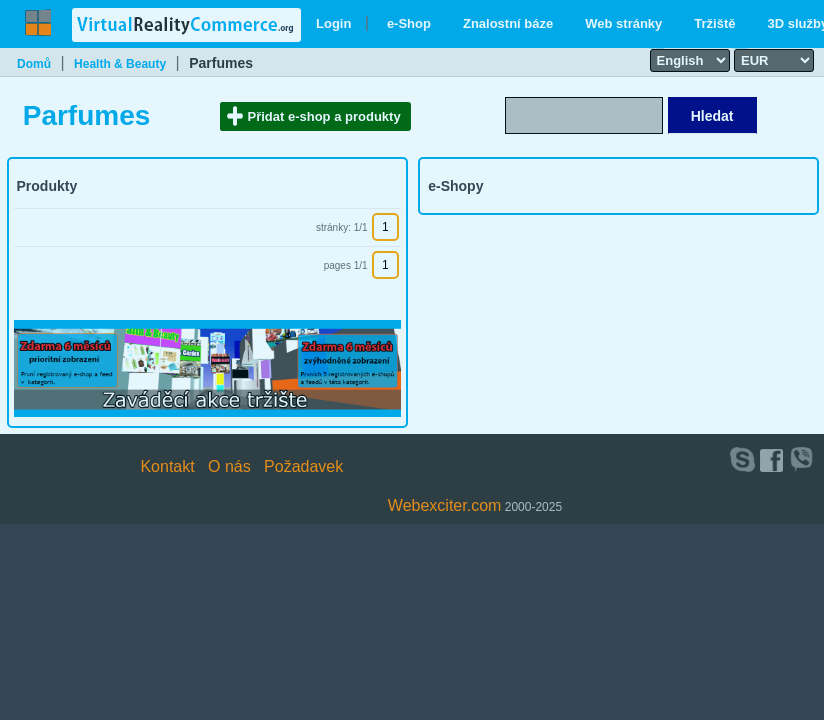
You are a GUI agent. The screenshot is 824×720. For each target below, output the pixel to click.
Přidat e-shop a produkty (324, 116)
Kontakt (167, 466)
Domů (34, 64)
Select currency (741, 48)
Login (333, 23)
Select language (657, 48)
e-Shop (409, 23)
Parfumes (221, 63)
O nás (229, 466)
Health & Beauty (120, 64)
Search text (631, 96)
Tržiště (714, 23)
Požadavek (303, 466)
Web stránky (623, 23)
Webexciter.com (445, 505)
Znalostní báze (508, 23)
